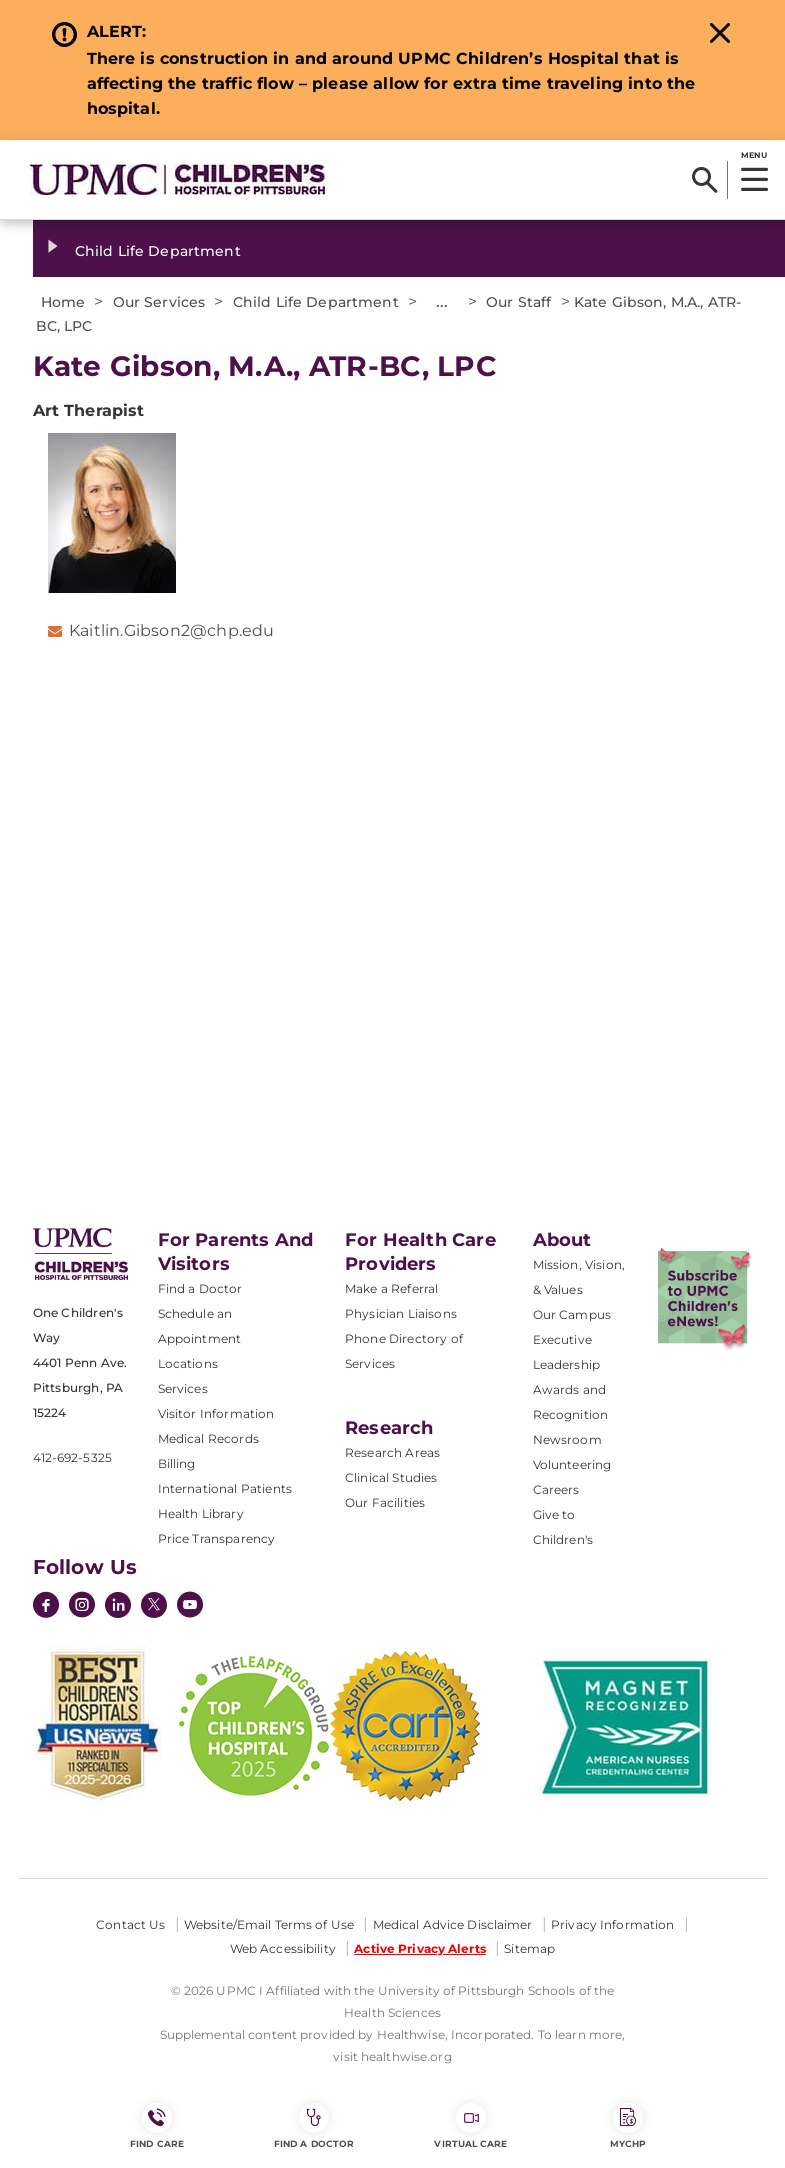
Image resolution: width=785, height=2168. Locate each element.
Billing (177, 1463)
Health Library (201, 1513)
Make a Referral (391, 1288)
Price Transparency (217, 1538)
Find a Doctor (200, 1288)
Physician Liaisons (401, 1313)
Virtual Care (470, 2126)
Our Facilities (385, 1502)
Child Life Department (158, 251)
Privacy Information (612, 1924)
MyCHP (628, 2126)
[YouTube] (190, 1607)
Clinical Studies (391, 1477)
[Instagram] (82, 1607)
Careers (556, 1489)
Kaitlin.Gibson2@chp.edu (172, 630)
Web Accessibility (283, 1948)
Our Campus (572, 1314)
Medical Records (208, 1438)
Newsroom (567, 1439)
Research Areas (392, 1452)
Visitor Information (216, 1413)
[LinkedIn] (118, 1607)
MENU (753, 155)
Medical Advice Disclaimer (453, 1924)
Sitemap (529, 1948)
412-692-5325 (72, 1457)
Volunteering (572, 1464)
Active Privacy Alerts (420, 1948)
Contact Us (130, 1924)
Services (183, 1388)
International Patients (225, 1488)
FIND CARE (157, 2126)
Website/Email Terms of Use (269, 1924)
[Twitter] (154, 1605)
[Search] (704, 180)
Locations (188, 1363)
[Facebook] (46, 1607)
